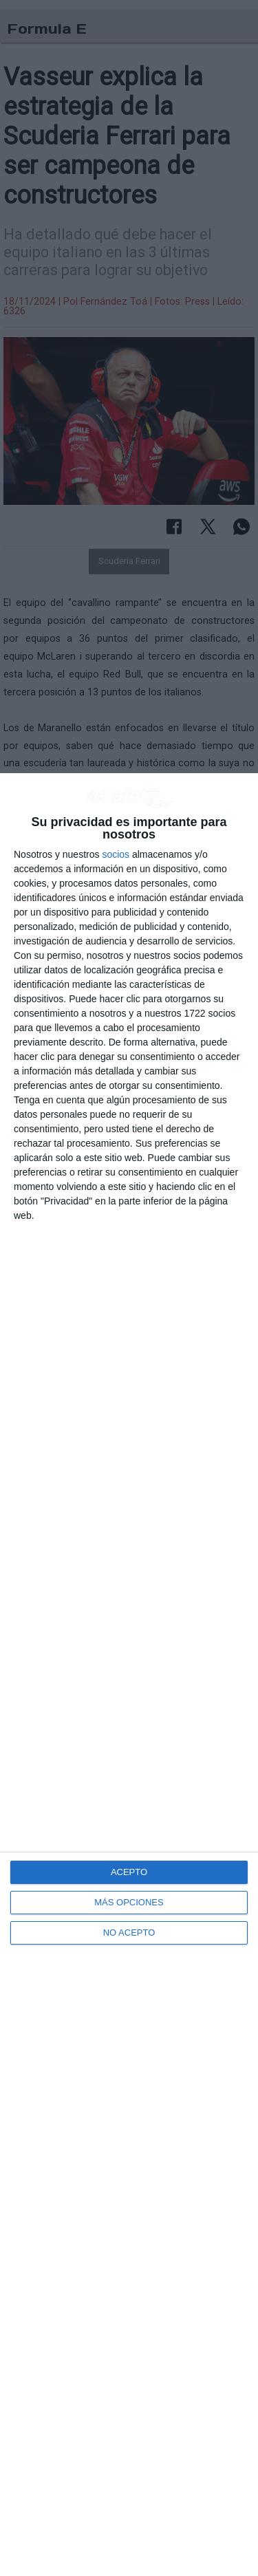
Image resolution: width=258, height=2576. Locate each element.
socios (115, 854)
